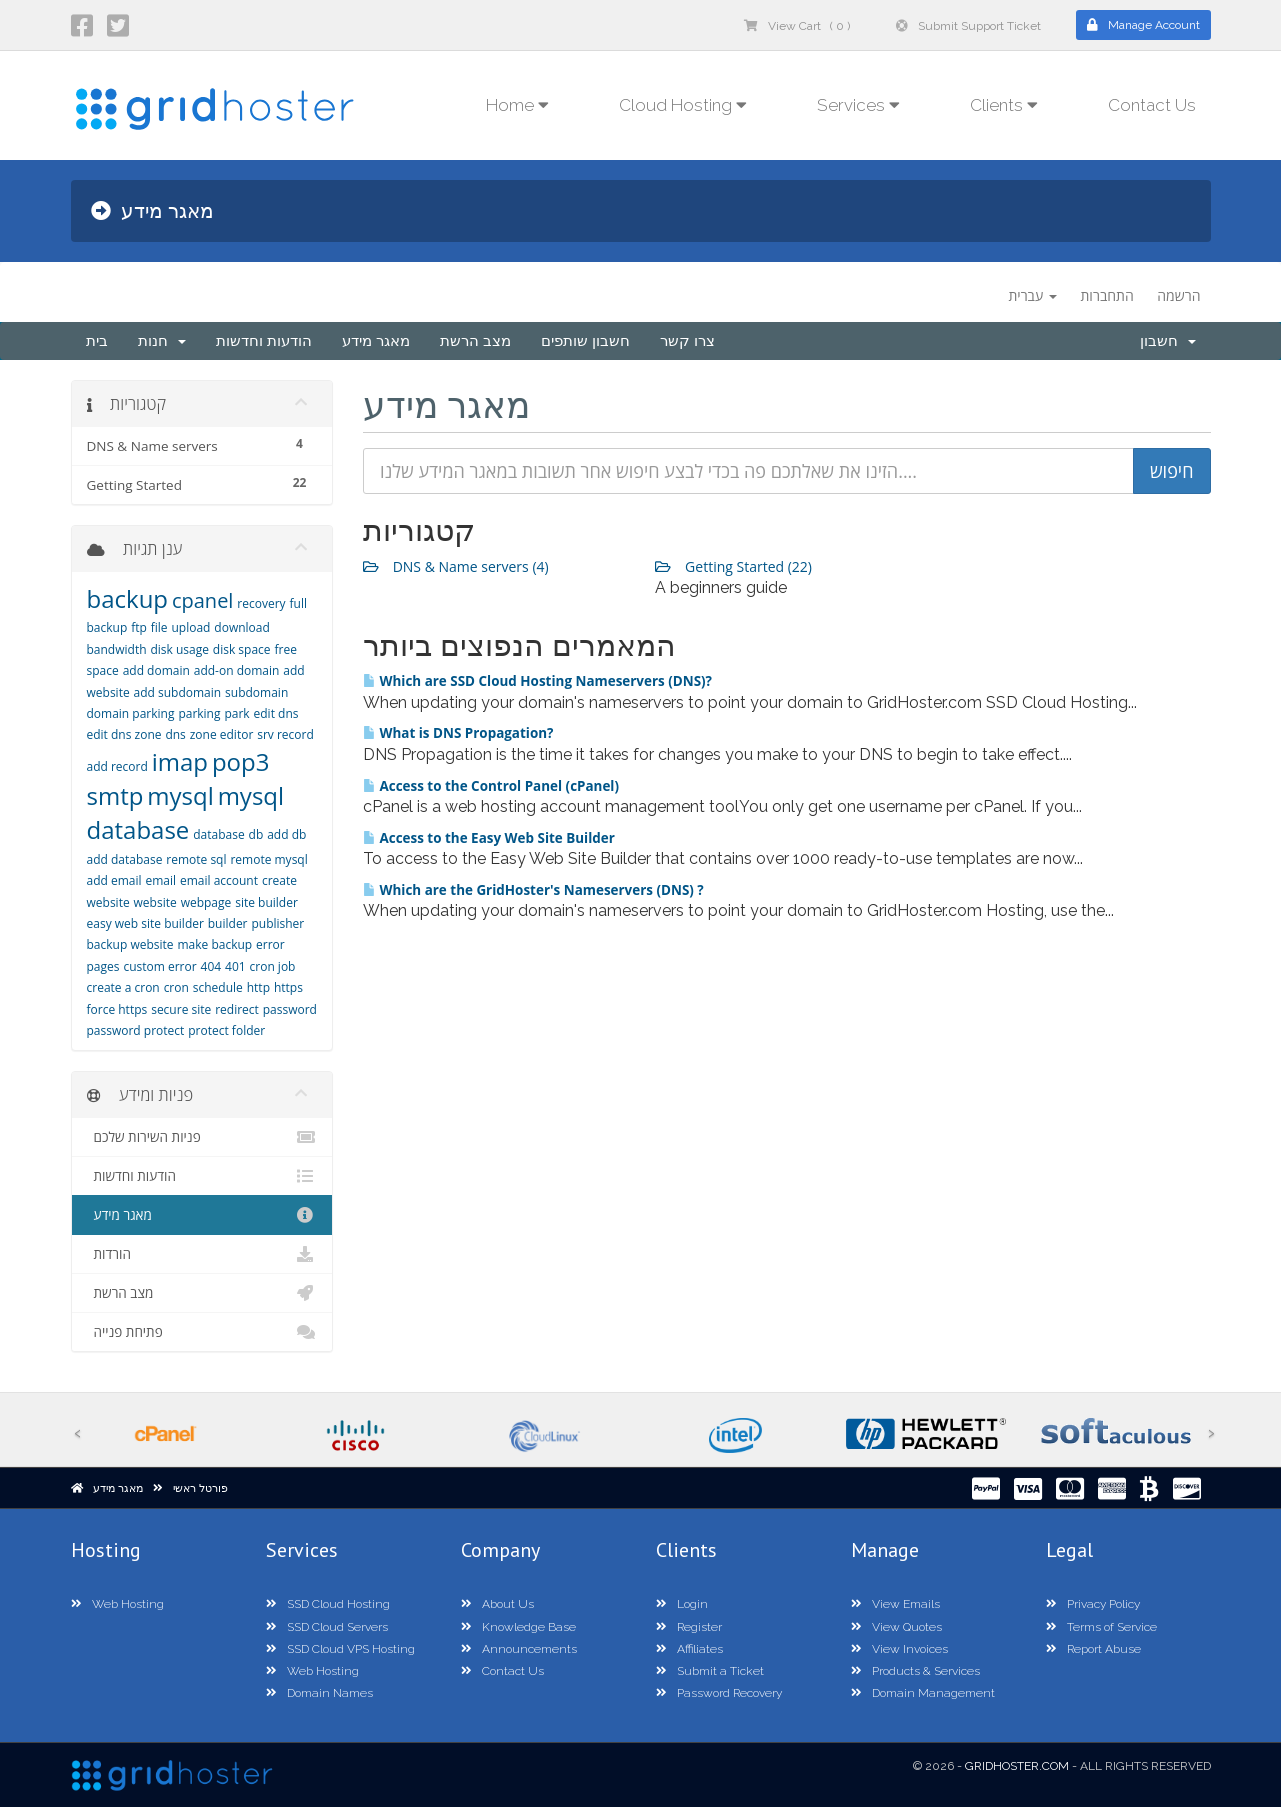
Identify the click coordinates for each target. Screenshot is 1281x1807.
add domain (156, 670)
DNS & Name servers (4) (456, 566)
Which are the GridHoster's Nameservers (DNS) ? (533, 890)
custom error (159, 966)
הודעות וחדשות (264, 341)
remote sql (196, 859)
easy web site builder (145, 923)
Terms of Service (1101, 1627)
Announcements (519, 1649)
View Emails (895, 1604)
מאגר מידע (376, 341)
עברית (1032, 295)
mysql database (186, 812)
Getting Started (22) (733, 566)
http (258, 987)
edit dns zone (124, 734)
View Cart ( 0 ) (797, 26)
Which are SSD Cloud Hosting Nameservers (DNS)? (537, 681)
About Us (497, 1604)
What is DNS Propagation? (458, 733)
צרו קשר (687, 341)
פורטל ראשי (200, 1488)
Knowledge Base (518, 1627)
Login (682, 1604)
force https (117, 1009)
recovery (261, 603)
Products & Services (915, 1671)
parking (199, 713)
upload (190, 627)
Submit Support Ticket (968, 26)
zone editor (222, 734)
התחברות (1106, 295)
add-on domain (237, 670)
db (256, 834)
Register (689, 1627)
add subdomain (178, 692)
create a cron (123, 987)
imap (180, 761)
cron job (273, 966)
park (236, 713)
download (241, 627)
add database (125, 859)
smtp (115, 795)
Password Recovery (719, 1693)
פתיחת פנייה (202, 1332)
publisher (277, 923)
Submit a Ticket (710, 1671)
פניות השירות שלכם (202, 1137)
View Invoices (899, 1649)
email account (219, 880)
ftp (139, 627)
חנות (162, 341)
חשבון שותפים (585, 341)
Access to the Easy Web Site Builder (489, 838)
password (290, 1009)
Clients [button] (1004, 105)
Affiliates (689, 1649)
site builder (266, 902)
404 (211, 966)
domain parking (131, 713)
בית (97, 341)
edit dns (276, 713)
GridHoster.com (1017, 1766)
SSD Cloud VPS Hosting (340, 1649)
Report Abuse (1093, 1649)
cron (176, 987)
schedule (218, 987)
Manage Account (1143, 25)
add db (286, 834)
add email (114, 880)
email (160, 880)
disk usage (179, 649)
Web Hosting (117, 1604)
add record (117, 766)
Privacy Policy (1093, 1604)
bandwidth (117, 649)
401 (235, 966)
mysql (180, 795)
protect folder (226, 1030)
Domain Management (923, 1693)
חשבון (1168, 341)
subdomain (256, 692)
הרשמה (1178, 295)
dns (175, 734)
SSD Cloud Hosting (328, 1604)
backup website (130, 944)
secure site (181, 1009)
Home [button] (517, 105)
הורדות (202, 1254)
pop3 (241, 761)
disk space (242, 649)
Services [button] (858, 105)
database (218, 834)
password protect (136, 1030)
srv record (285, 734)
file (159, 627)
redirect (237, 1009)
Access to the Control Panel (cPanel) (491, 786)
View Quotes (896, 1627)
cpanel (202, 600)
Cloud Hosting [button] (683, 105)
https (288, 987)
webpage (206, 902)
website (155, 902)
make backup (214, 944)
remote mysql (268, 859)
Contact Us (1152, 105)
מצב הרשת (475, 341)
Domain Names (319, 1693)
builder (228, 923)
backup (128, 598)
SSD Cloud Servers (327, 1627)
